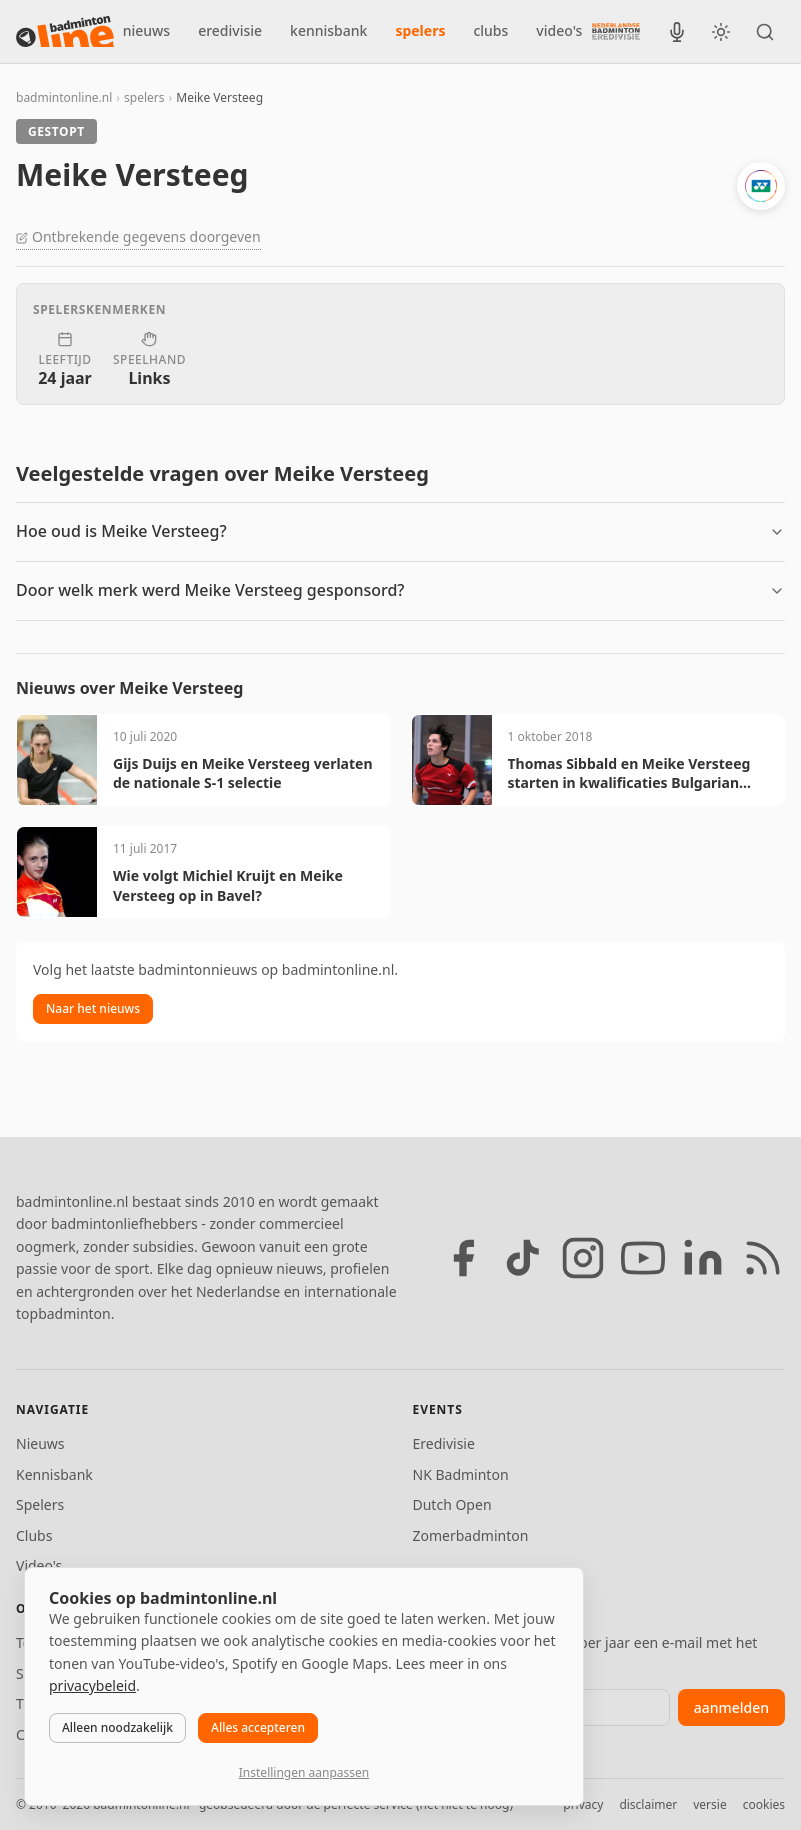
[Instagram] (583, 1258)
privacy (583, 1804)
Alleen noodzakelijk (117, 1727)
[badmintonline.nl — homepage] (65, 32)
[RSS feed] (763, 1258)
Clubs (34, 1535)
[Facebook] (463, 1258)
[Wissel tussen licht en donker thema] (721, 32)
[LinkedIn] (703, 1258)
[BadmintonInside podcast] (677, 32)
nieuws (146, 30)
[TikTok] (523, 1258)
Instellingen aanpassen (304, 1772)
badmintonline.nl (64, 97)
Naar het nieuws (93, 1008)
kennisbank (328, 30)
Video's (39, 1565)
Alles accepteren (258, 1727)
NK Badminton (461, 1474)
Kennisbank (54, 1474)
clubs (490, 30)
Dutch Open (452, 1504)
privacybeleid (92, 1685)
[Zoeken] (765, 32)
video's (559, 30)
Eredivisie (444, 1443)
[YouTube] (643, 1258)
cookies (764, 1804)
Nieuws (40, 1443)
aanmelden (731, 1707)
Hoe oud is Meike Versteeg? (121, 531)
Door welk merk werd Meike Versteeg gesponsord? (210, 590)
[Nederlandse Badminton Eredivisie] (616, 31)
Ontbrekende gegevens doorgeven (138, 236)
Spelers (40, 1504)
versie (709, 1804)
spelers (420, 30)
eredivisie (230, 30)
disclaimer (648, 1804)
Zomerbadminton (471, 1535)
